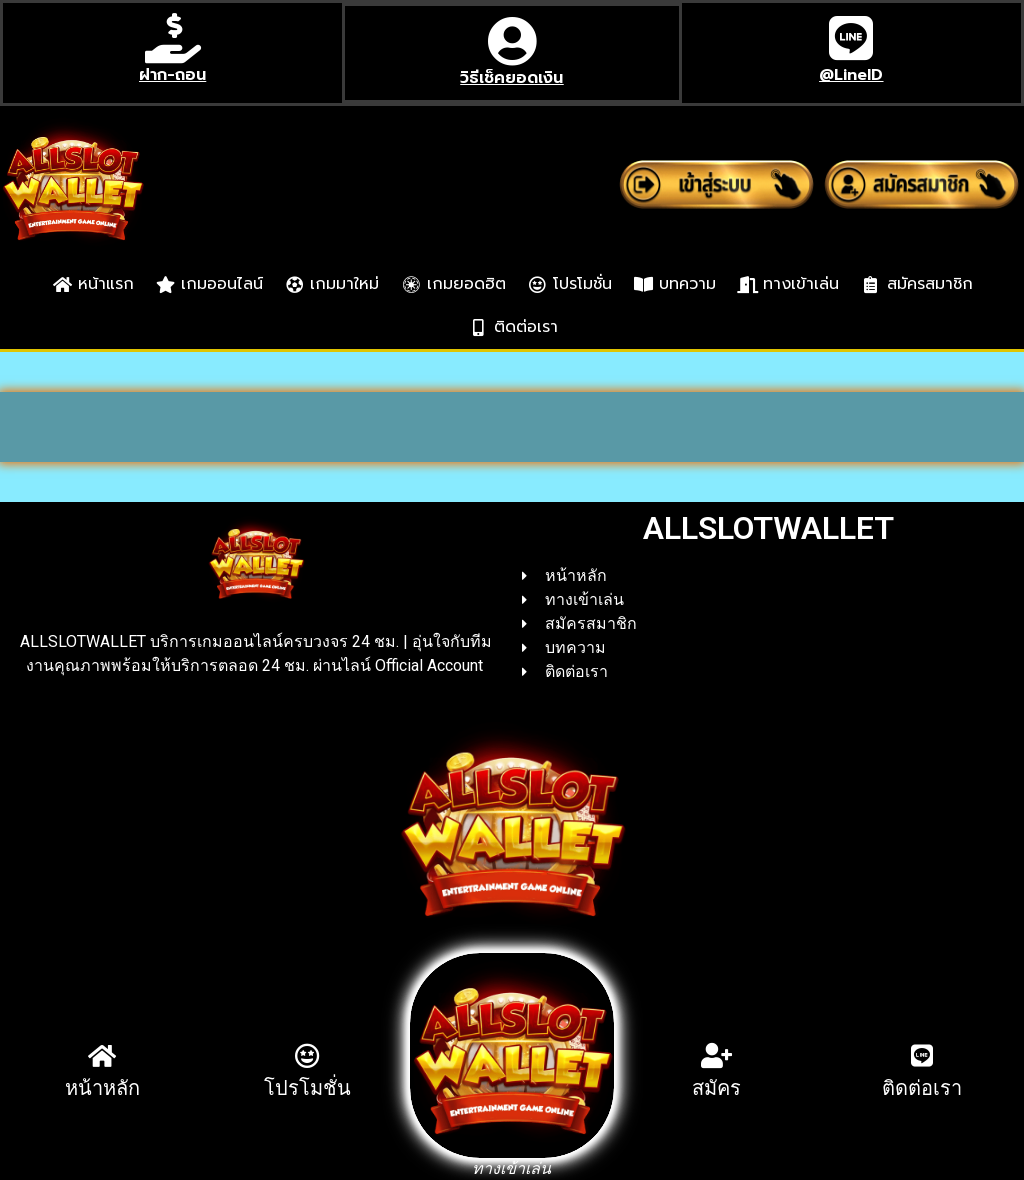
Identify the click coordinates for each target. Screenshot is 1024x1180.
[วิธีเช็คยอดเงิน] (512, 41)
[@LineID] (851, 38)
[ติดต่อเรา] (921, 1055)
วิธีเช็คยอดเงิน (511, 78)
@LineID (851, 75)
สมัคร (716, 1088)
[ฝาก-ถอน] (173, 38)
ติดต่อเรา (922, 1088)
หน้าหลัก (102, 1088)
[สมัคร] (716, 1055)
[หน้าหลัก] (102, 1055)
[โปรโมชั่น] (307, 1055)
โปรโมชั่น (307, 1088)
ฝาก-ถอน (172, 75)
